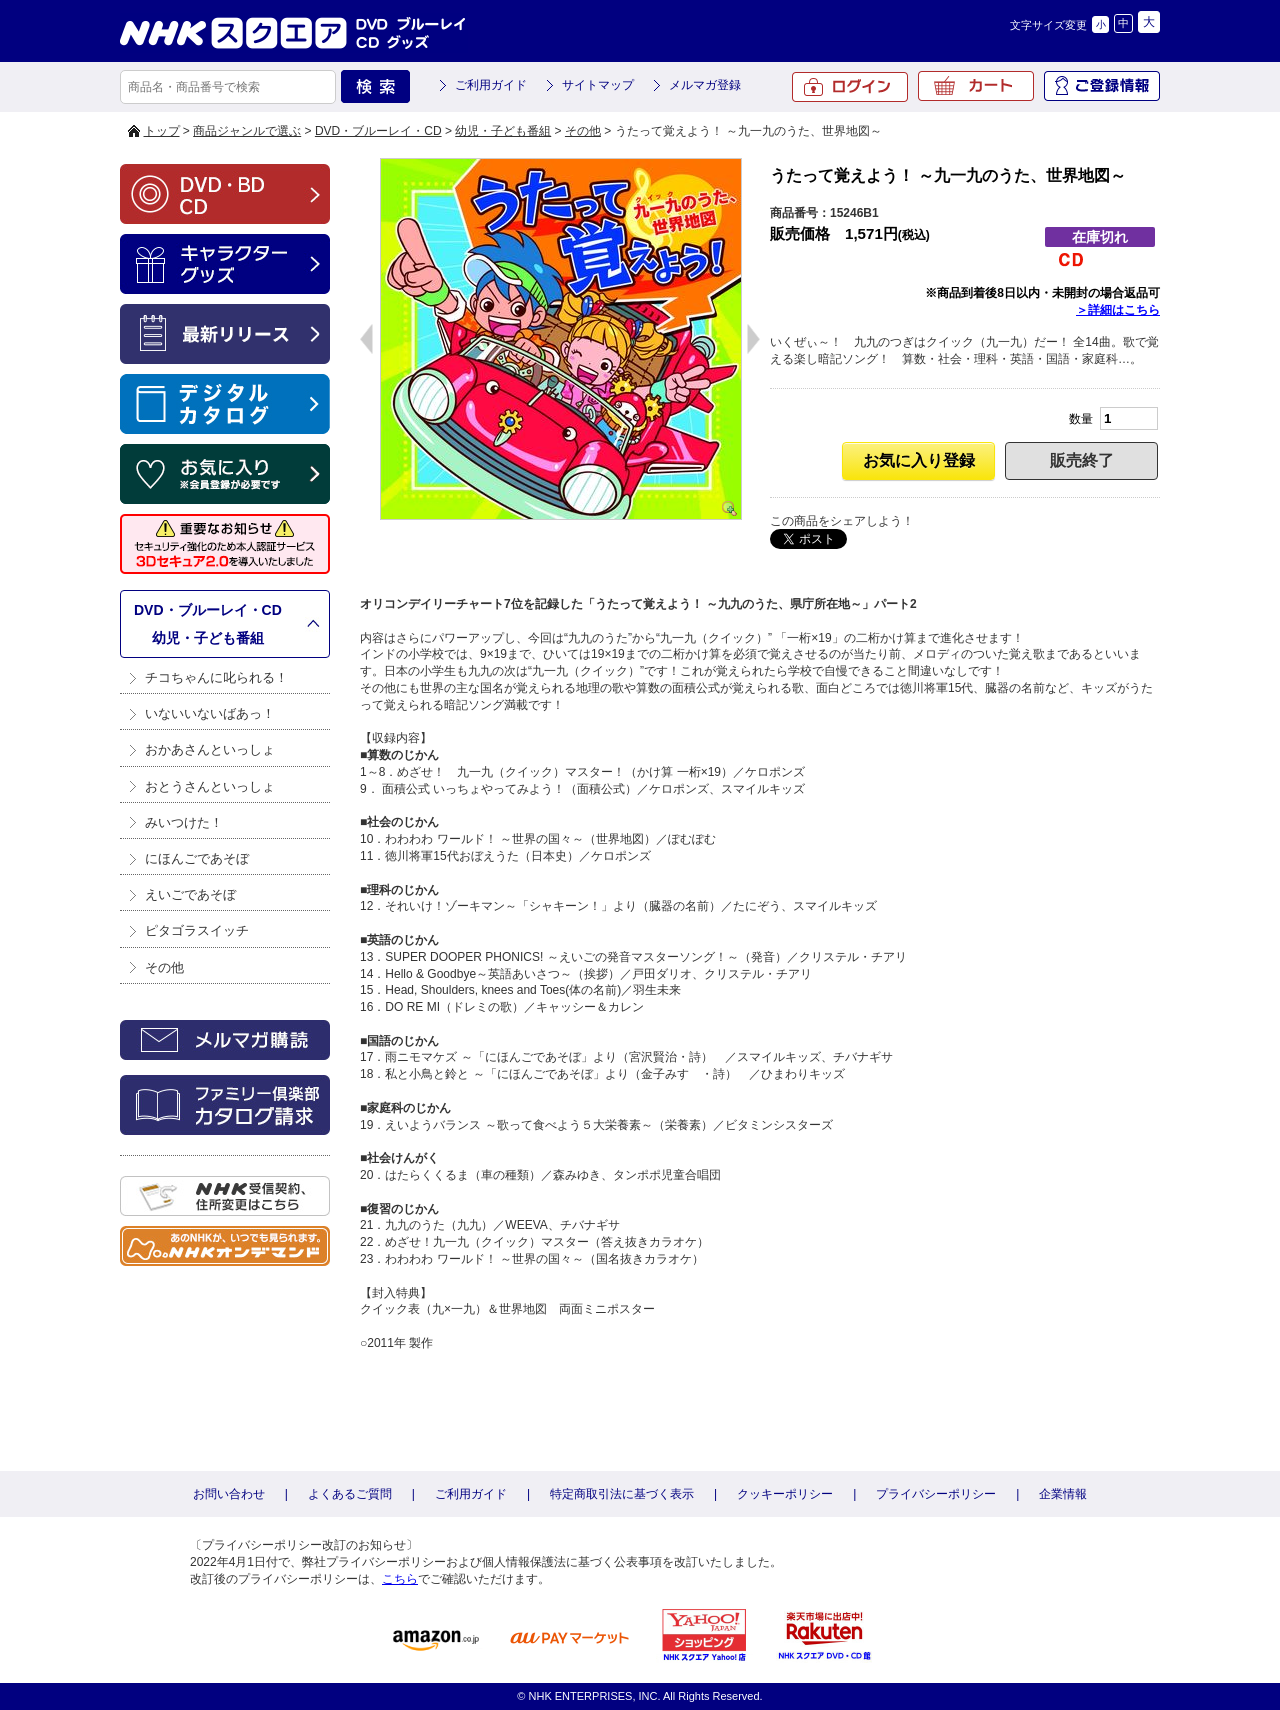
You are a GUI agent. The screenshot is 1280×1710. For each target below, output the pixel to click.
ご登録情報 (1102, 86)
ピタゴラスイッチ (197, 930)
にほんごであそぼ (197, 858)
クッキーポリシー (785, 1494)
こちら (400, 1579)
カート (976, 86)
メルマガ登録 (705, 85)
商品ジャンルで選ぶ (247, 131)
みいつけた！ (184, 822)
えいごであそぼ (190, 894)
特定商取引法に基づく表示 (622, 1494)
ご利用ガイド (491, 85)
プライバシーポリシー (936, 1494)
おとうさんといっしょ (210, 786)
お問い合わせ (229, 1494)
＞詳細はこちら (1118, 310)
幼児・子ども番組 (503, 131)
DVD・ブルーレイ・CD (378, 131)
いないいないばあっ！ (210, 713)
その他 (583, 131)
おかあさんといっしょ (210, 749)
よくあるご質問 (350, 1494)
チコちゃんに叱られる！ (216, 677)
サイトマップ (598, 85)
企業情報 (1063, 1494)
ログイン (850, 87)
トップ (162, 131)
